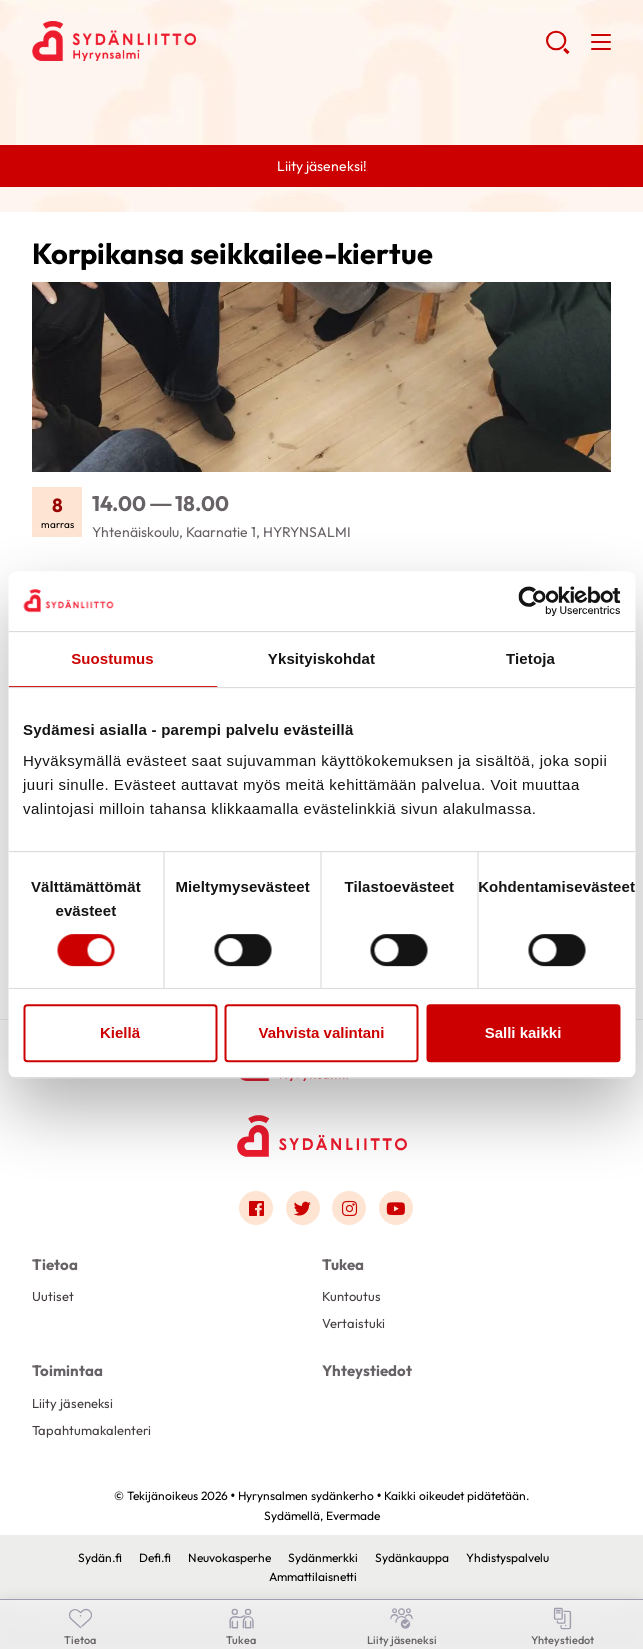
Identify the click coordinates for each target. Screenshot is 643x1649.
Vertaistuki (353, 1323)
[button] (557, 50)
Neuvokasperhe (229, 1557)
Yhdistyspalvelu (507, 1557)
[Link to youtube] (396, 1208)
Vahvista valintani (322, 1032)
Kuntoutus (351, 1296)
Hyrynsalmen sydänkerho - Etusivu (192, 41)
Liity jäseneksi (72, 1403)
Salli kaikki (523, 1032)
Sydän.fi (100, 1557)
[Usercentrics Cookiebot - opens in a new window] (532, 601)
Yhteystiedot (367, 1370)
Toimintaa (67, 1370)
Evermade (353, 1515)
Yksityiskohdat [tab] (321, 658)
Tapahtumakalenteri (91, 1430)
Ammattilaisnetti (313, 1576)
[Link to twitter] (303, 1208)
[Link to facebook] (256, 1208)
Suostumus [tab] (112, 658)
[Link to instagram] (349, 1208)
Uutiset (53, 1296)
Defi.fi (155, 1557)
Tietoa (55, 1264)
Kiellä (120, 1032)
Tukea (343, 1264)
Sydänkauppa (412, 1557)
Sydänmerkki (323, 1557)
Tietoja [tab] (530, 658)
